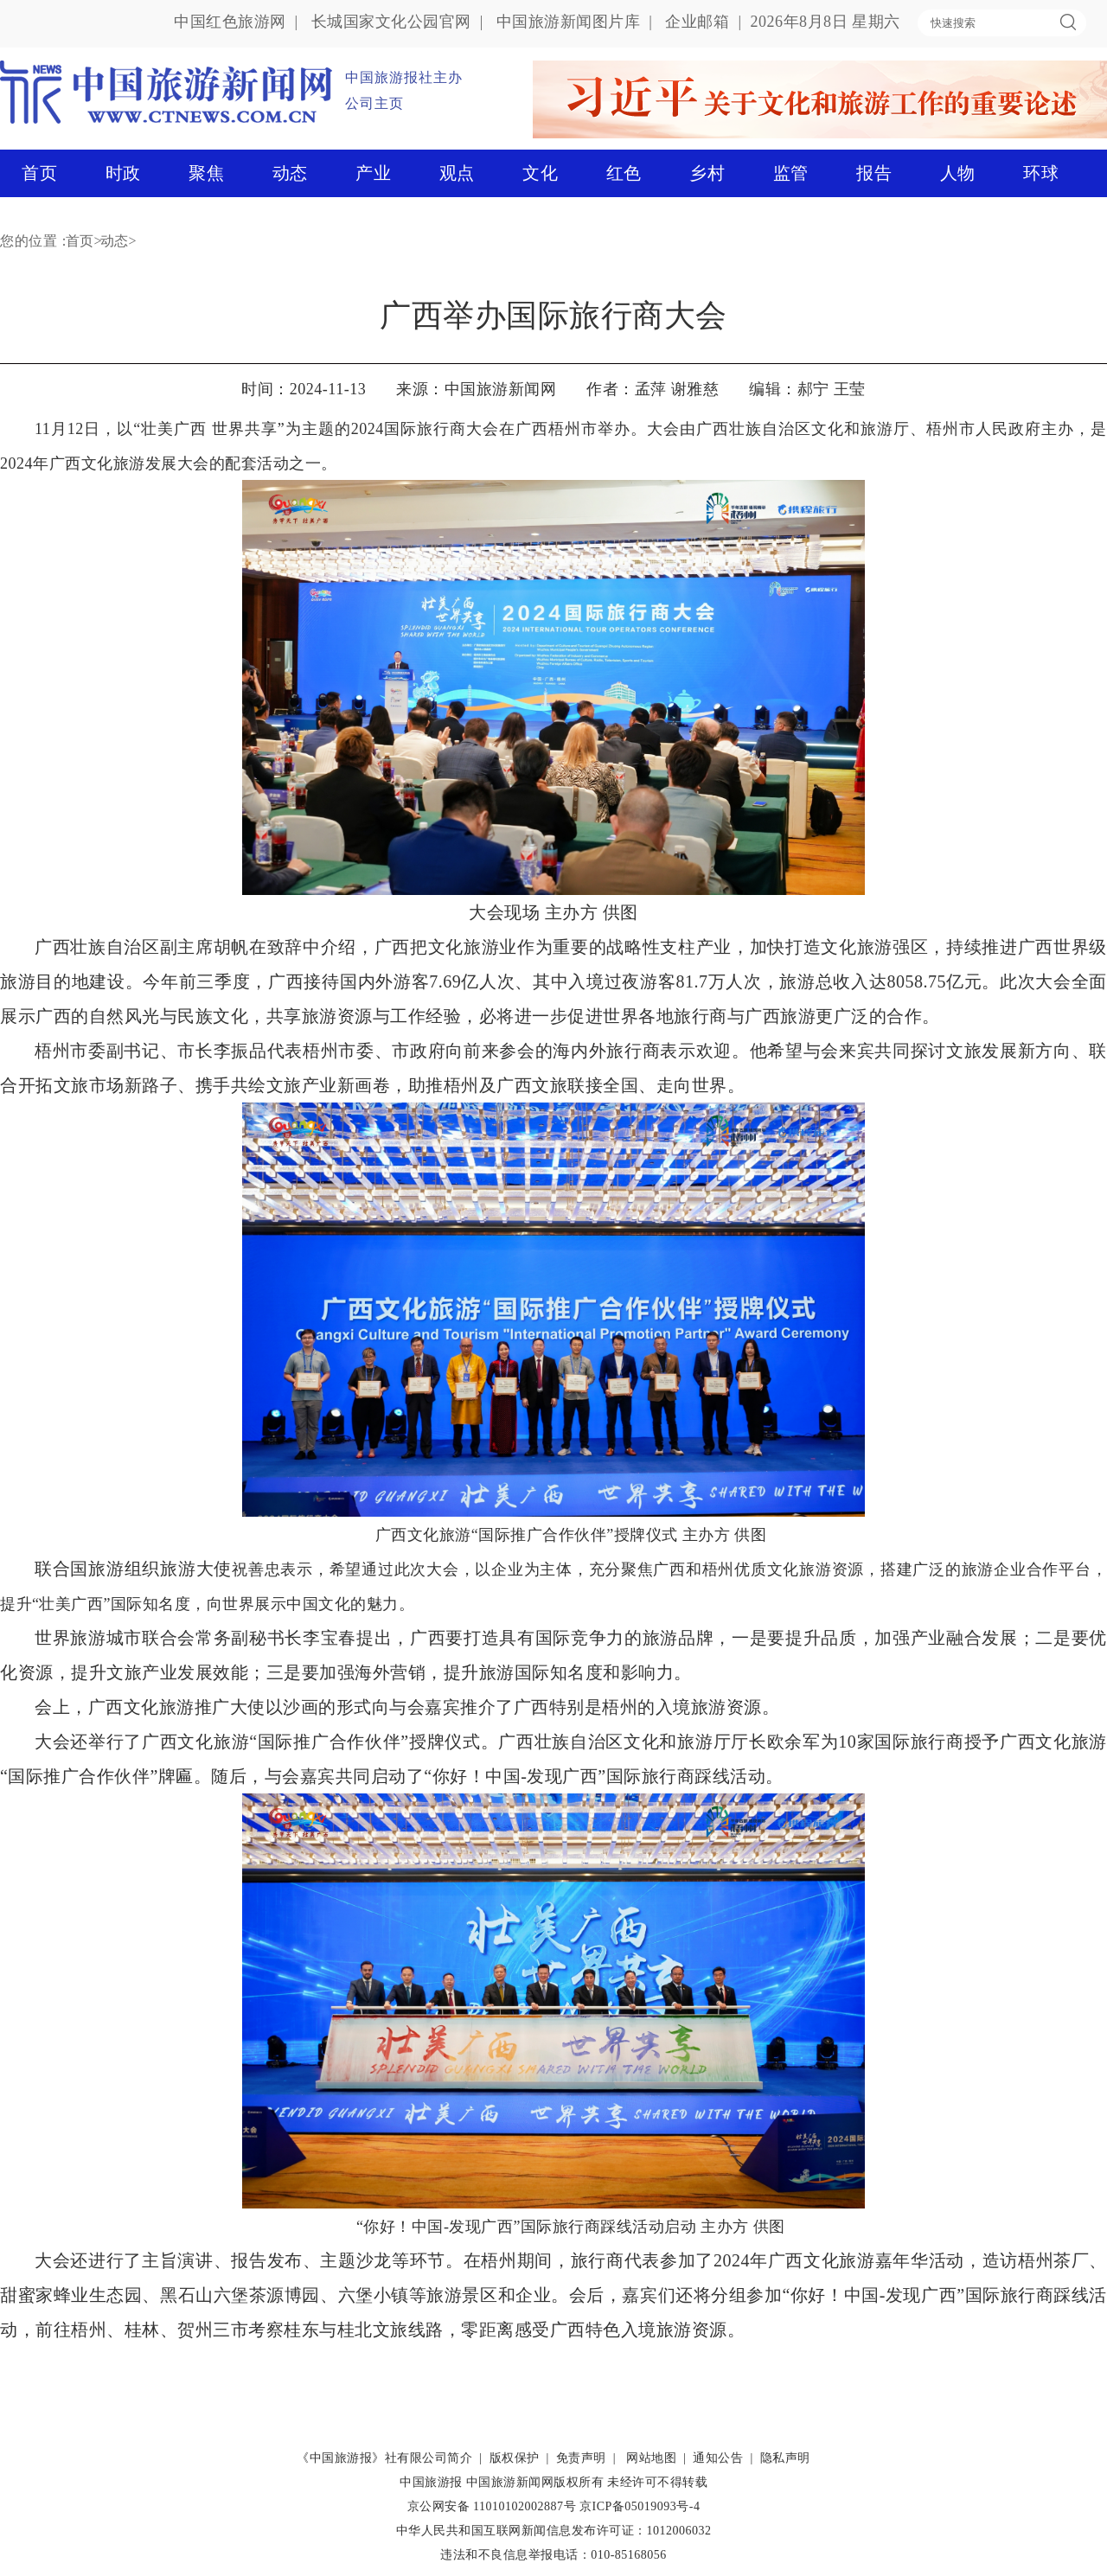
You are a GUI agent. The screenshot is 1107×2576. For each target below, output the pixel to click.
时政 (123, 172)
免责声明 (581, 2457)
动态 (290, 172)
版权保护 (515, 2457)
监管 (791, 172)
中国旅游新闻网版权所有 (535, 2482)
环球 (1041, 172)
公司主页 (374, 103)
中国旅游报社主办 (404, 77)
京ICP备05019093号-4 (639, 2506)
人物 (958, 172)
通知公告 (718, 2457)
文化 (540, 172)
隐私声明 (785, 2457)
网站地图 (651, 2457)
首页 (39, 172)
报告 (874, 172)
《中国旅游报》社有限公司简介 (384, 2457)
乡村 (707, 172)
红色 (624, 172)
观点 (457, 172)
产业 (373, 172)
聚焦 (206, 172)
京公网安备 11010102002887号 (491, 2506)
